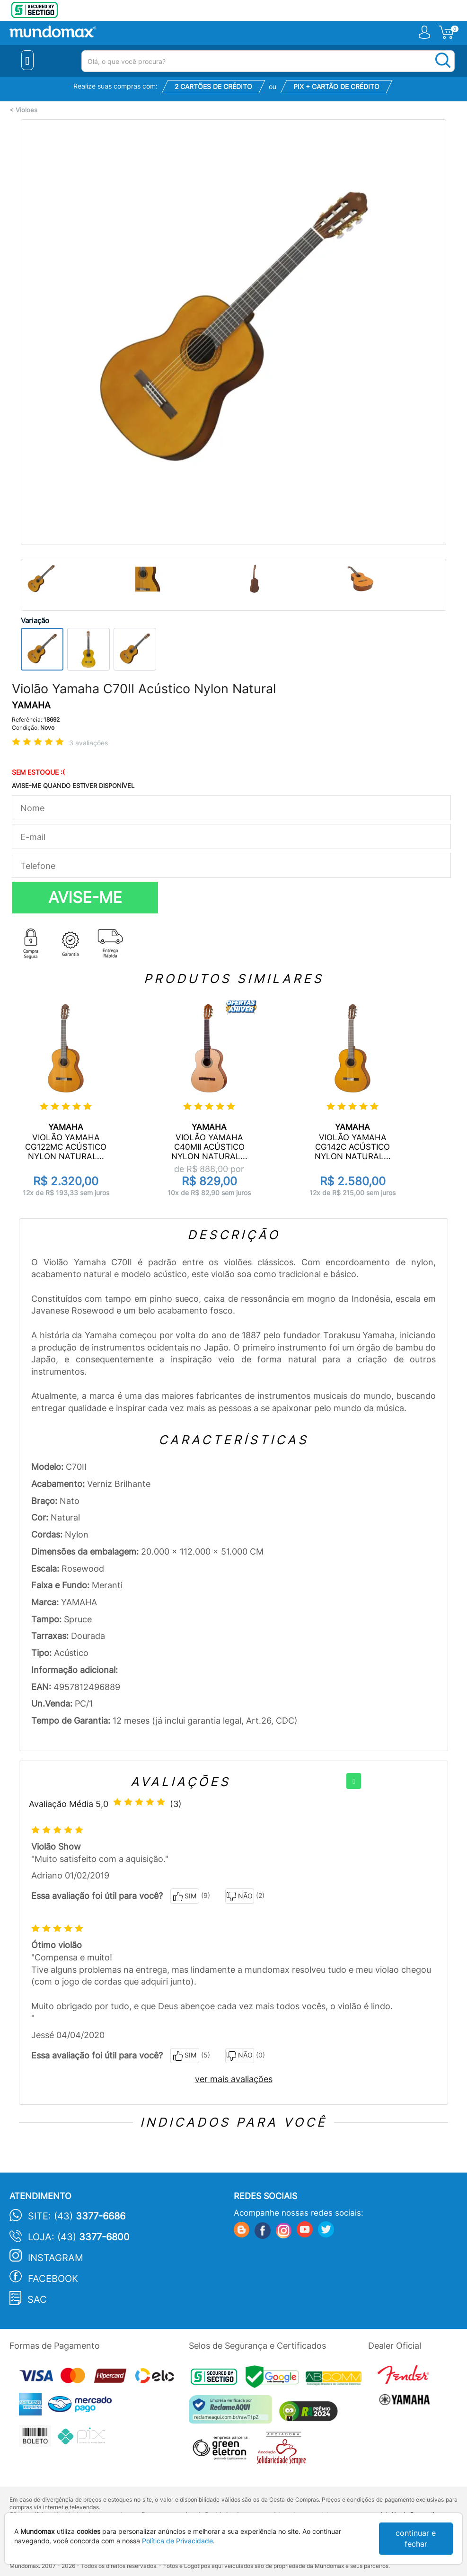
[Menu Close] (27, 60)
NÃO (240, 1896)
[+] (353, 1781)
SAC (37, 2299)
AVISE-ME (85, 897)
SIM (184, 1896)
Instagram (55, 2257)
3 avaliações (88, 743)
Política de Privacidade (177, 2541)
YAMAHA (31, 705)
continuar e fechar (416, 2538)
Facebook (53, 2278)
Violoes (26, 110)
